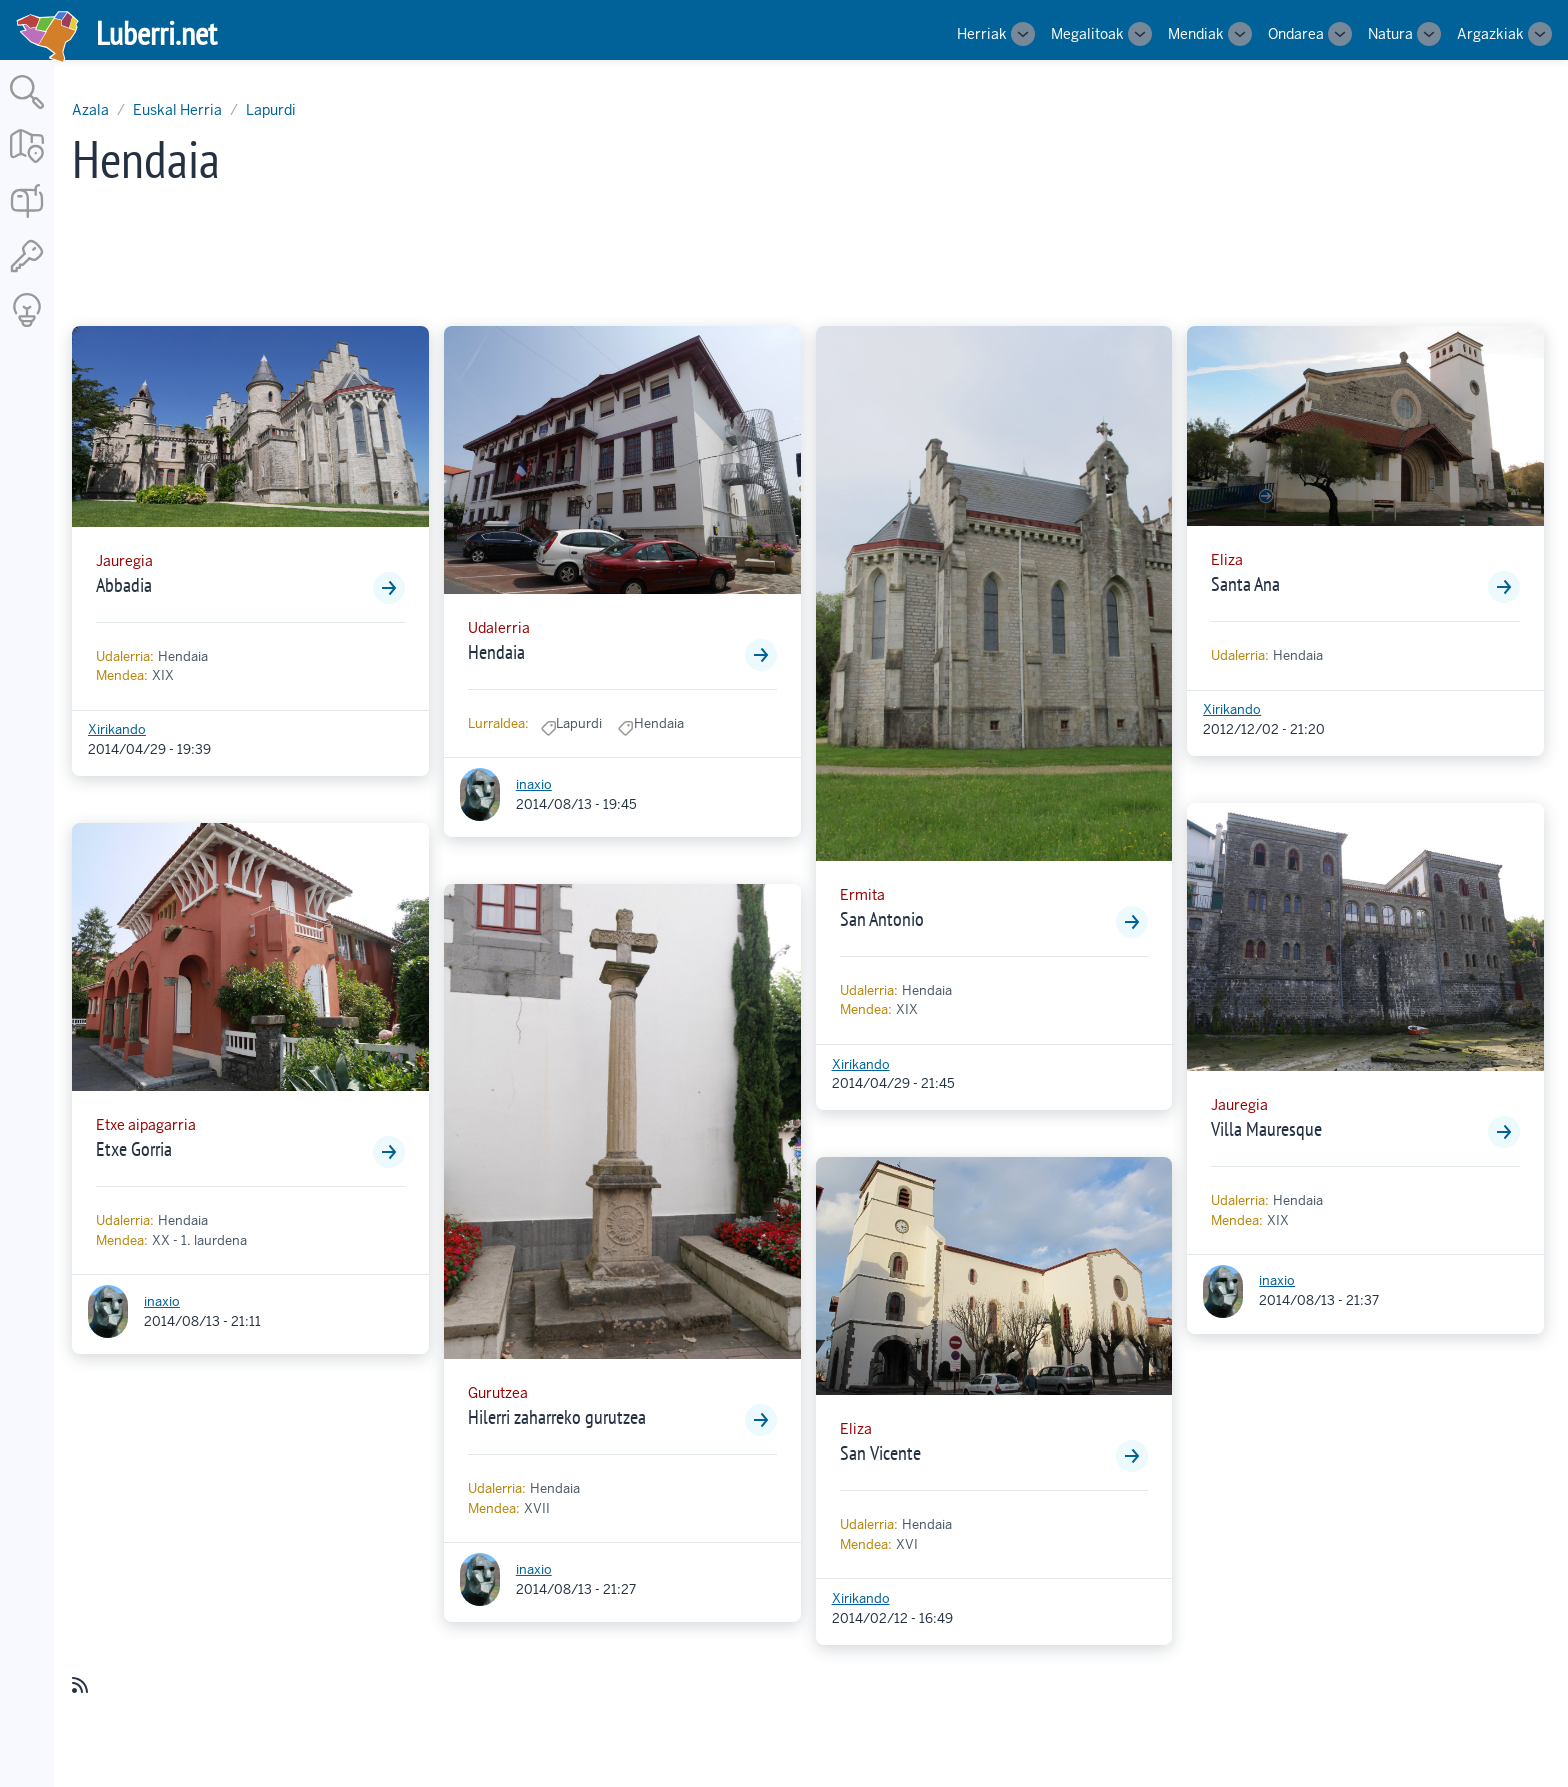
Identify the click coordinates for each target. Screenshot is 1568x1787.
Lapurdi (271, 110)
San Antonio (882, 919)
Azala (90, 110)
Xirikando (117, 729)
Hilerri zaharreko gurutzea (557, 1417)
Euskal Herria (177, 110)
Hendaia (496, 652)
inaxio (162, 1301)
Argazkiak (1490, 34)
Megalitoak (1087, 34)
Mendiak (1196, 34)
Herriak (982, 34)
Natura (1390, 34)
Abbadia (124, 585)
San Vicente (880, 1453)
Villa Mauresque (1266, 1129)
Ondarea (1296, 34)
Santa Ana (1245, 584)
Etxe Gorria (134, 1149)
